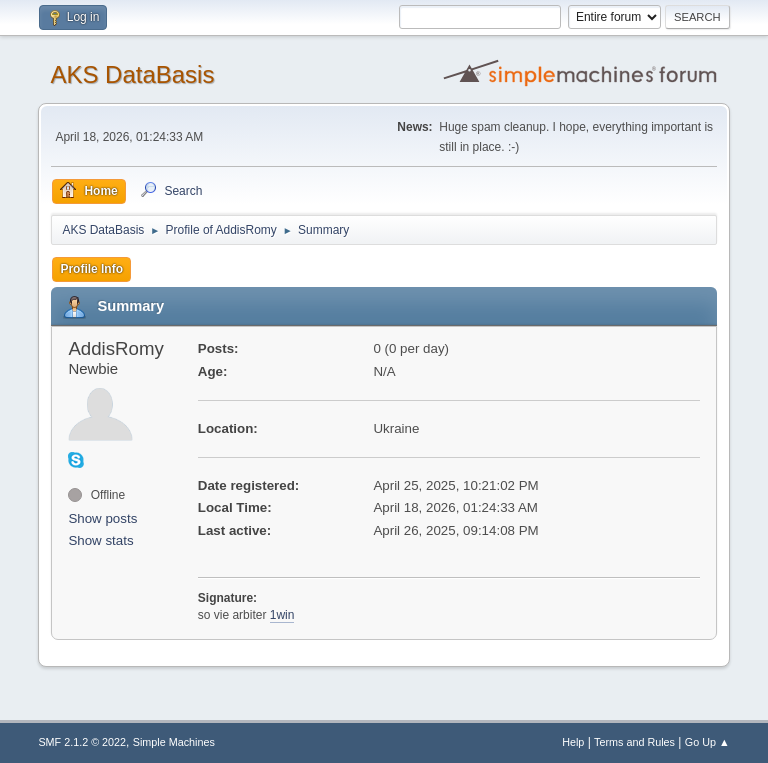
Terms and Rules (634, 742)
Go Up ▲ (707, 742)
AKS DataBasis (132, 74)
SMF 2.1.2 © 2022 (82, 742)
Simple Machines (174, 742)
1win (282, 615)
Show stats (100, 540)
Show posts (102, 518)
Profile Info (91, 269)
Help (573, 742)
